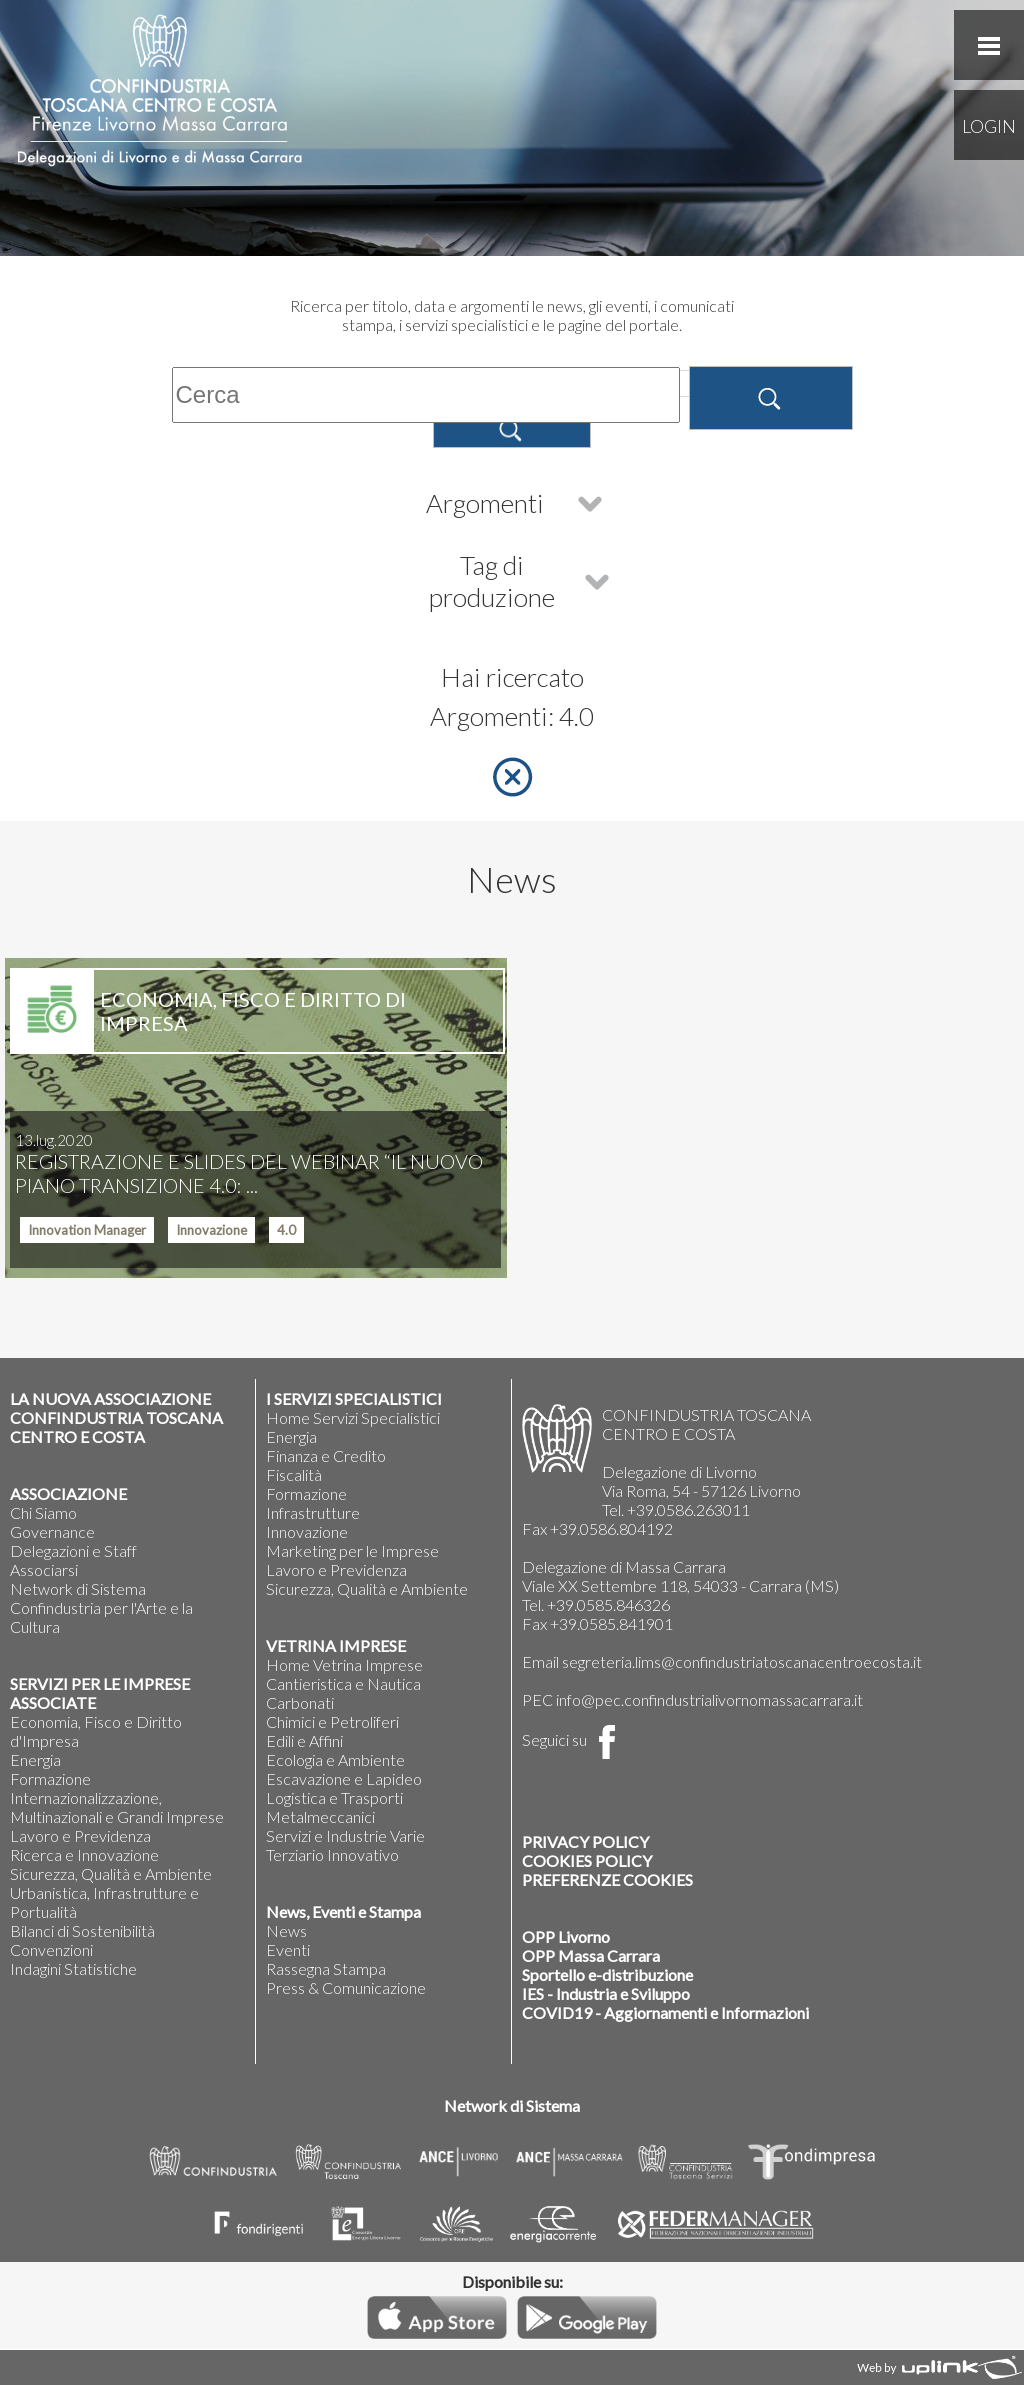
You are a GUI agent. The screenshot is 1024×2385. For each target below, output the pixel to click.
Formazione (50, 1778)
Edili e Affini (304, 1740)
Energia (35, 1759)
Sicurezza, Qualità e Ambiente (111, 1873)
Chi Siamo (43, 1512)
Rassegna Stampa (326, 1968)
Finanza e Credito (326, 1455)
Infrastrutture (313, 1512)
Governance (52, 1531)
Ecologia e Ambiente (335, 1759)
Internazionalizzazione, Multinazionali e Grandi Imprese (117, 1807)
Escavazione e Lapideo (344, 1778)
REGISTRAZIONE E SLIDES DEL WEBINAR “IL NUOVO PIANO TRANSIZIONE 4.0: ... (249, 1164)
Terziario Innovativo (332, 1854)
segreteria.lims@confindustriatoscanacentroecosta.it (742, 1661)
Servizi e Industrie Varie (345, 1835)
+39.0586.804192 (611, 1528)
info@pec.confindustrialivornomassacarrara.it (709, 1699)
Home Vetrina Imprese (344, 1664)
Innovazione (307, 1531)
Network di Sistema (78, 1588)
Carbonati (300, 1702)
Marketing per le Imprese (352, 1550)
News (286, 1930)
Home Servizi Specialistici (353, 1417)
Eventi (288, 1949)
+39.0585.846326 (608, 1604)
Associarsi (44, 1569)
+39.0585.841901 (611, 1623)
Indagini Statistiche (73, 1968)
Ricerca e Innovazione (84, 1854)
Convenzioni (51, 1949)
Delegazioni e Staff (73, 1550)
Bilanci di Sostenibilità (82, 1930)
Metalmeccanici (320, 1816)
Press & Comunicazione (346, 1987)
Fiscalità (294, 1474)
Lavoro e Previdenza (80, 1835)
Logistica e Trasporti (334, 1797)
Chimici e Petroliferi (332, 1721)
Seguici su (573, 1739)
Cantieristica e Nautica (343, 1683)
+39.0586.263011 (688, 1509)
